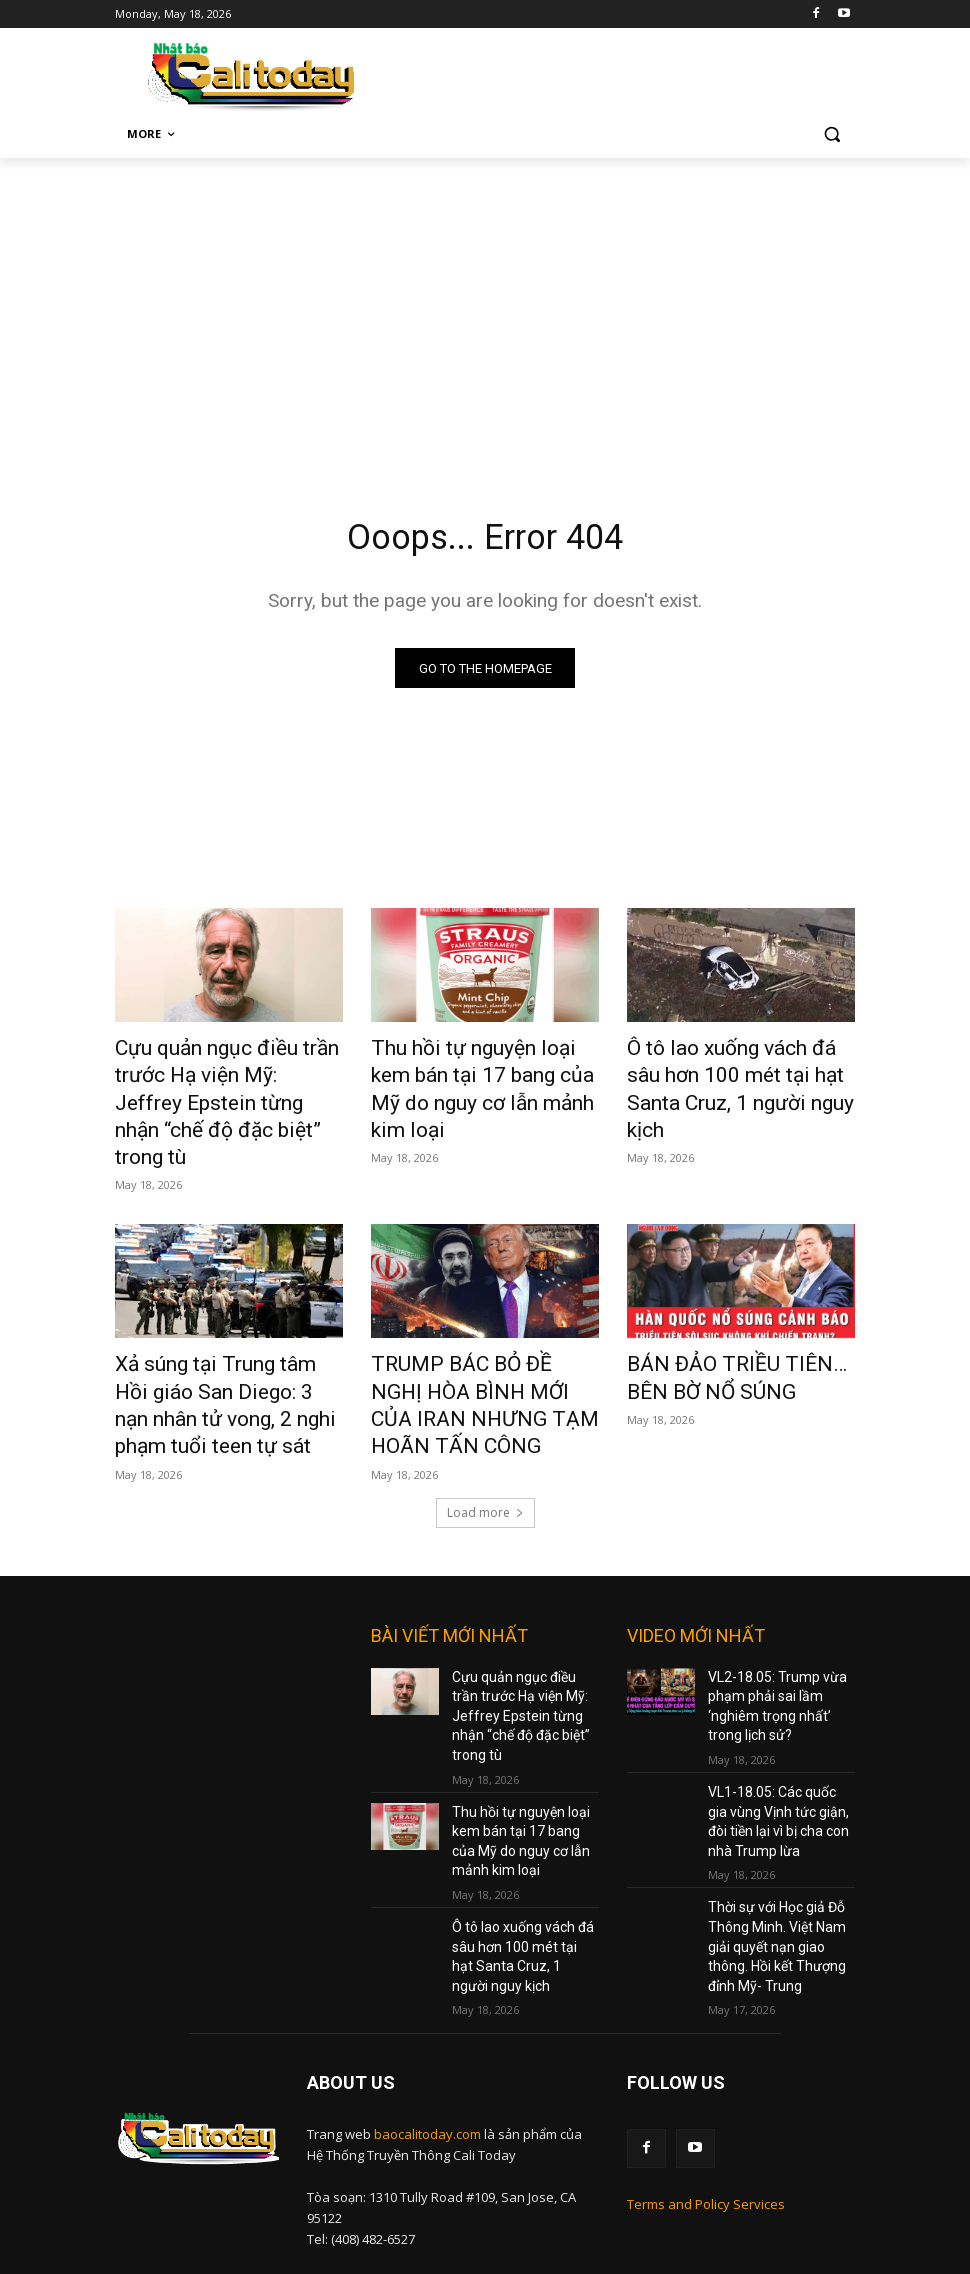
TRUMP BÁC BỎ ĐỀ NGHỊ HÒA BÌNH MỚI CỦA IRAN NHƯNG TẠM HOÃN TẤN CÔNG (482, 1342)
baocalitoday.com (427, 2018)
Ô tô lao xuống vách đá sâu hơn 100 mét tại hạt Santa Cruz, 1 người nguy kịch (728, 1073)
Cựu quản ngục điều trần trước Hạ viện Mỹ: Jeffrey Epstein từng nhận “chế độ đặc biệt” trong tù (229, 1084)
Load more (485, 1448)
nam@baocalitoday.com (450, 2164)
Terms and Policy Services (706, 2084)
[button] (831, 134)
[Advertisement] (485, 308)
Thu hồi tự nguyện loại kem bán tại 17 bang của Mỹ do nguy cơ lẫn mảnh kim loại (471, 1073)
